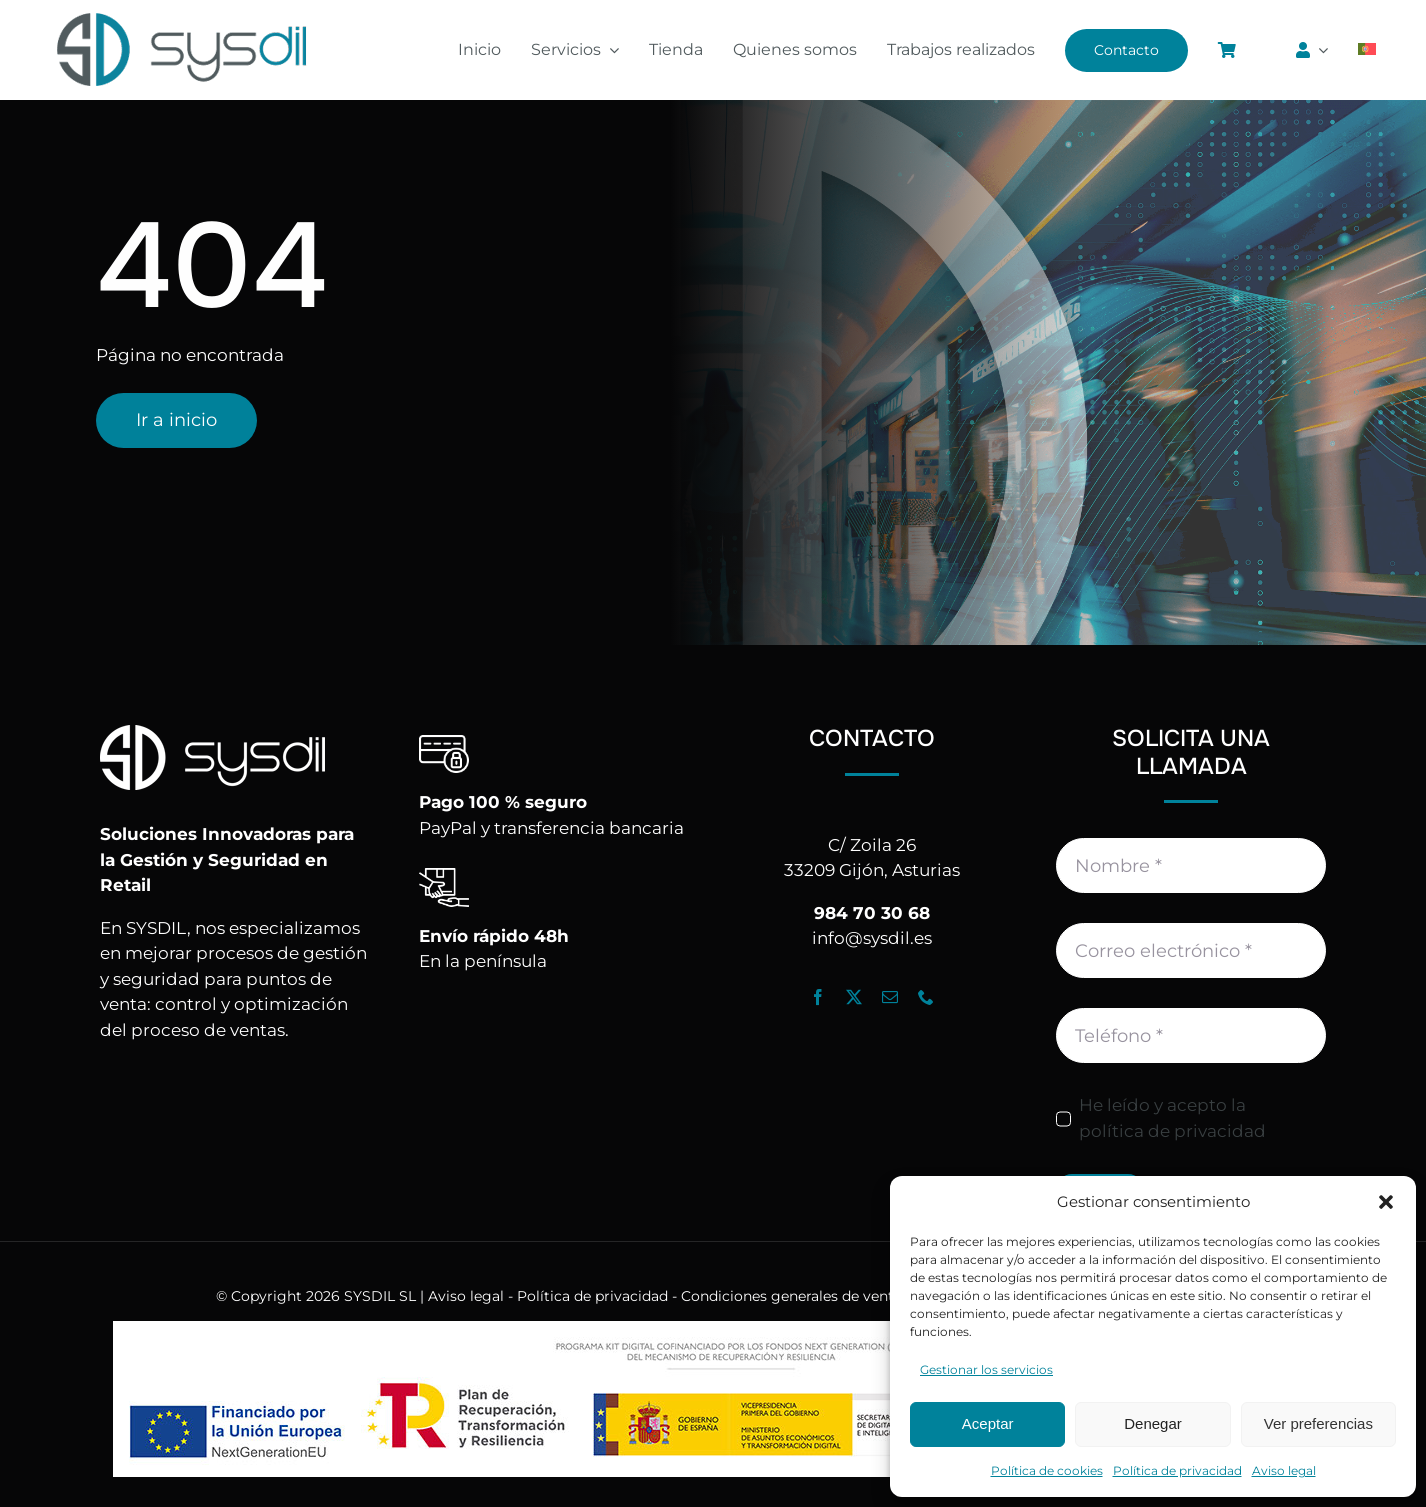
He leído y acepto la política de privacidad (1172, 1118)
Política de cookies (1047, 1470)
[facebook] (818, 997)
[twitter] (854, 997)
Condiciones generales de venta (791, 1296)
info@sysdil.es (872, 938)
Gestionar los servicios (986, 1369)
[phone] (926, 997)
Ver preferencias (1318, 1423)
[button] (1386, 1202)
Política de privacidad (1177, 1470)
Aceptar (988, 1423)
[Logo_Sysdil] (182, 14)
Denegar (1153, 1423)
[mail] (890, 997)
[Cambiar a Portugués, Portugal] (1367, 50)
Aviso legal (1284, 1470)
